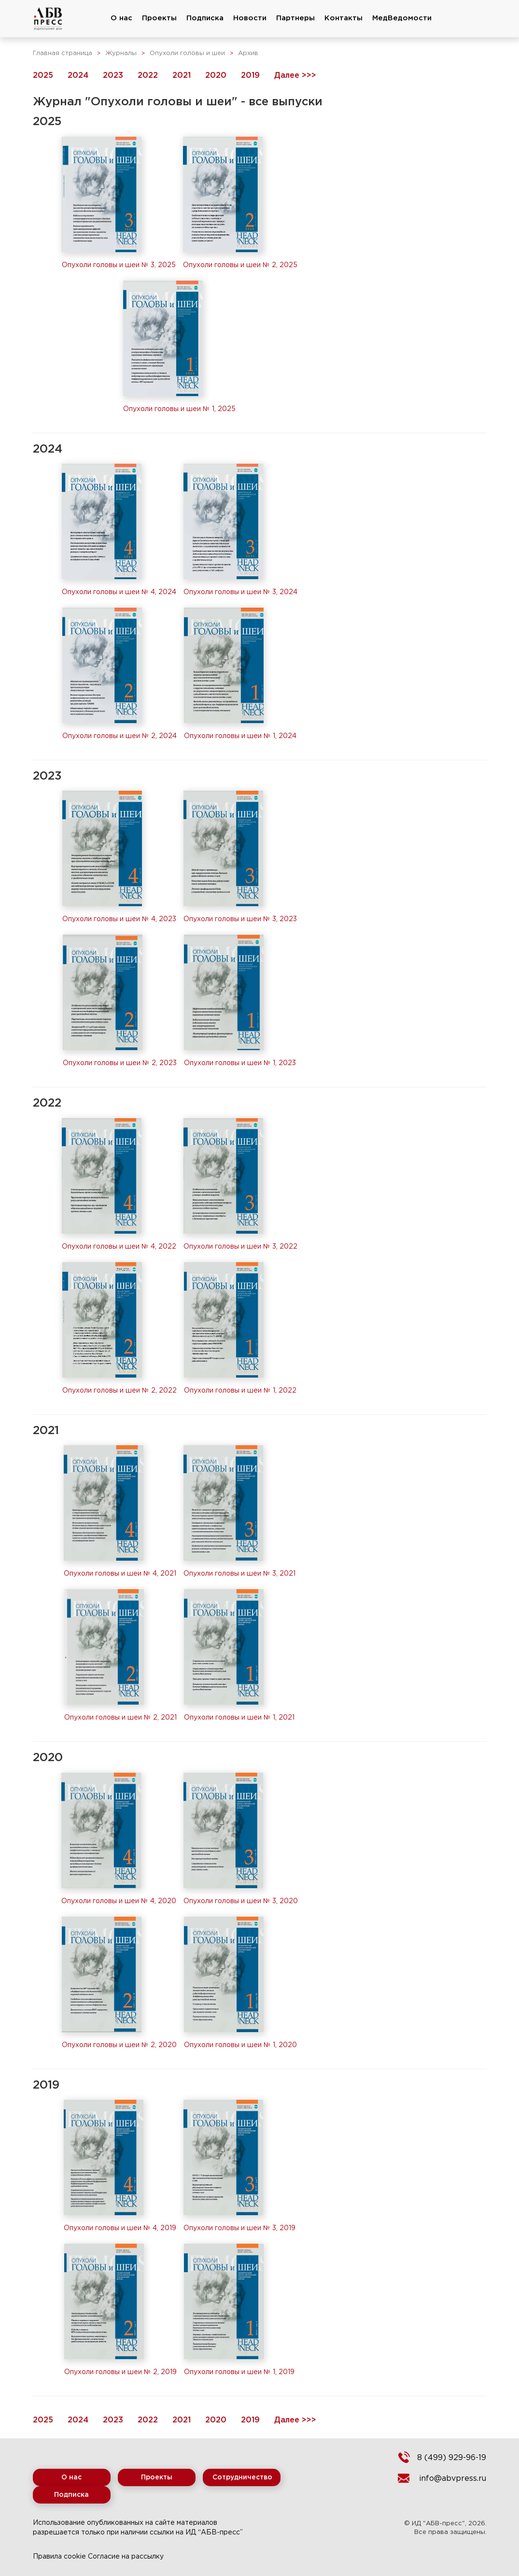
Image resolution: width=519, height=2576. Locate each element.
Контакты (343, 18)
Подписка (205, 18)
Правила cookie (59, 2557)
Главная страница (62, 53)
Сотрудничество (242, 2477)
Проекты (159, 18)
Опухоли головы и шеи (187, 53)
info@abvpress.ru (452, 2478)
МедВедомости (402, 18)
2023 (113, 75)
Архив (248, 53)
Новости (250, 18)
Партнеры (295, 18)
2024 (78, 75)
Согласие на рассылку (126, 2557)
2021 (181, 75)
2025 (43, 75)
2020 (215, 75)
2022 (148, 75)
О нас (121, 18)
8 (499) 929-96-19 (451, 2458)
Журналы (121, 53)
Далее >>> (295, 75)
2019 (250, 75)
